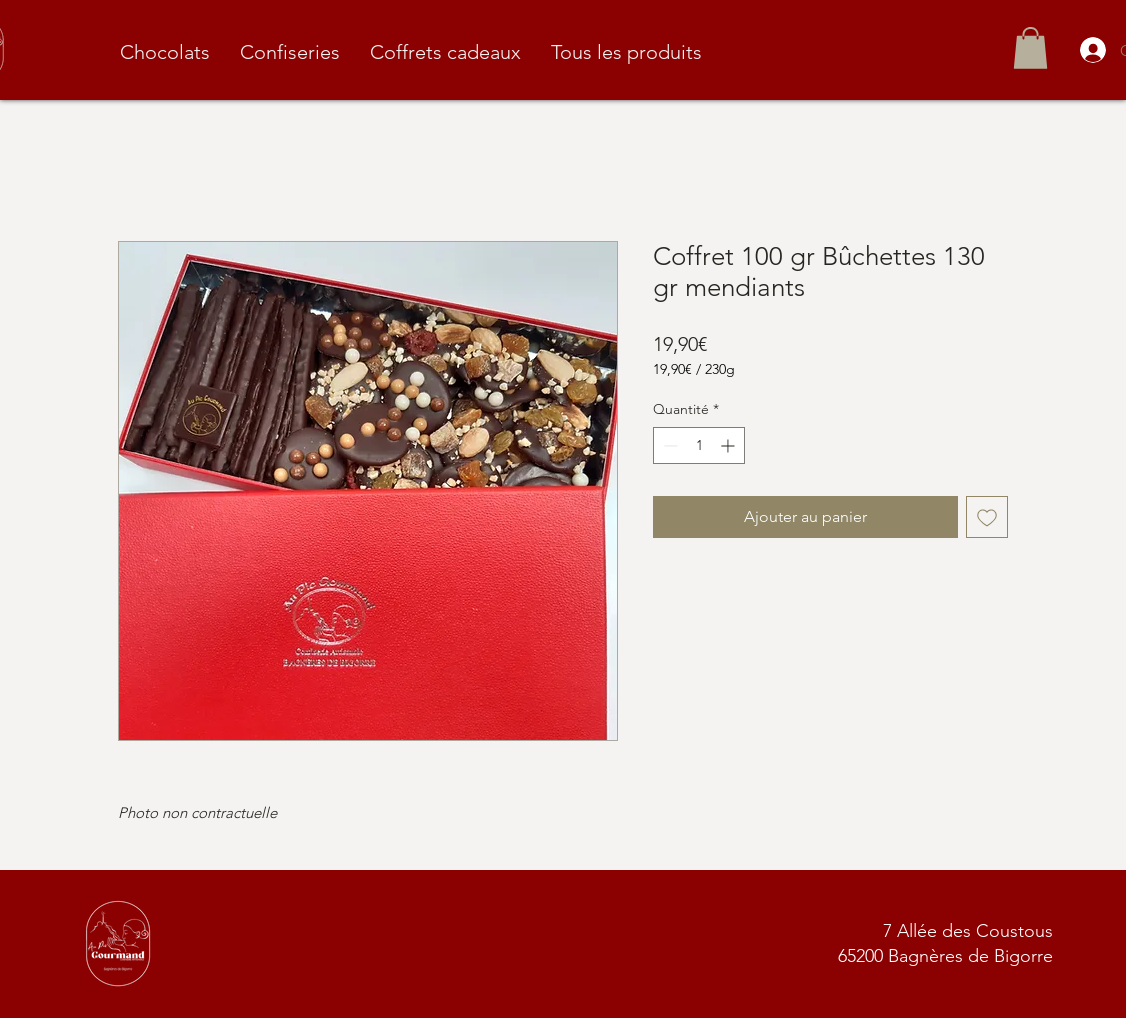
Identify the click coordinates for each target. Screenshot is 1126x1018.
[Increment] (729, 445)
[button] (1030, 48)
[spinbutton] (699, 445)
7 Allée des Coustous (968, 931)
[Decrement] (668, 445)
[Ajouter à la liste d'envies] (987, 517)
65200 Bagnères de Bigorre (945, 956)
